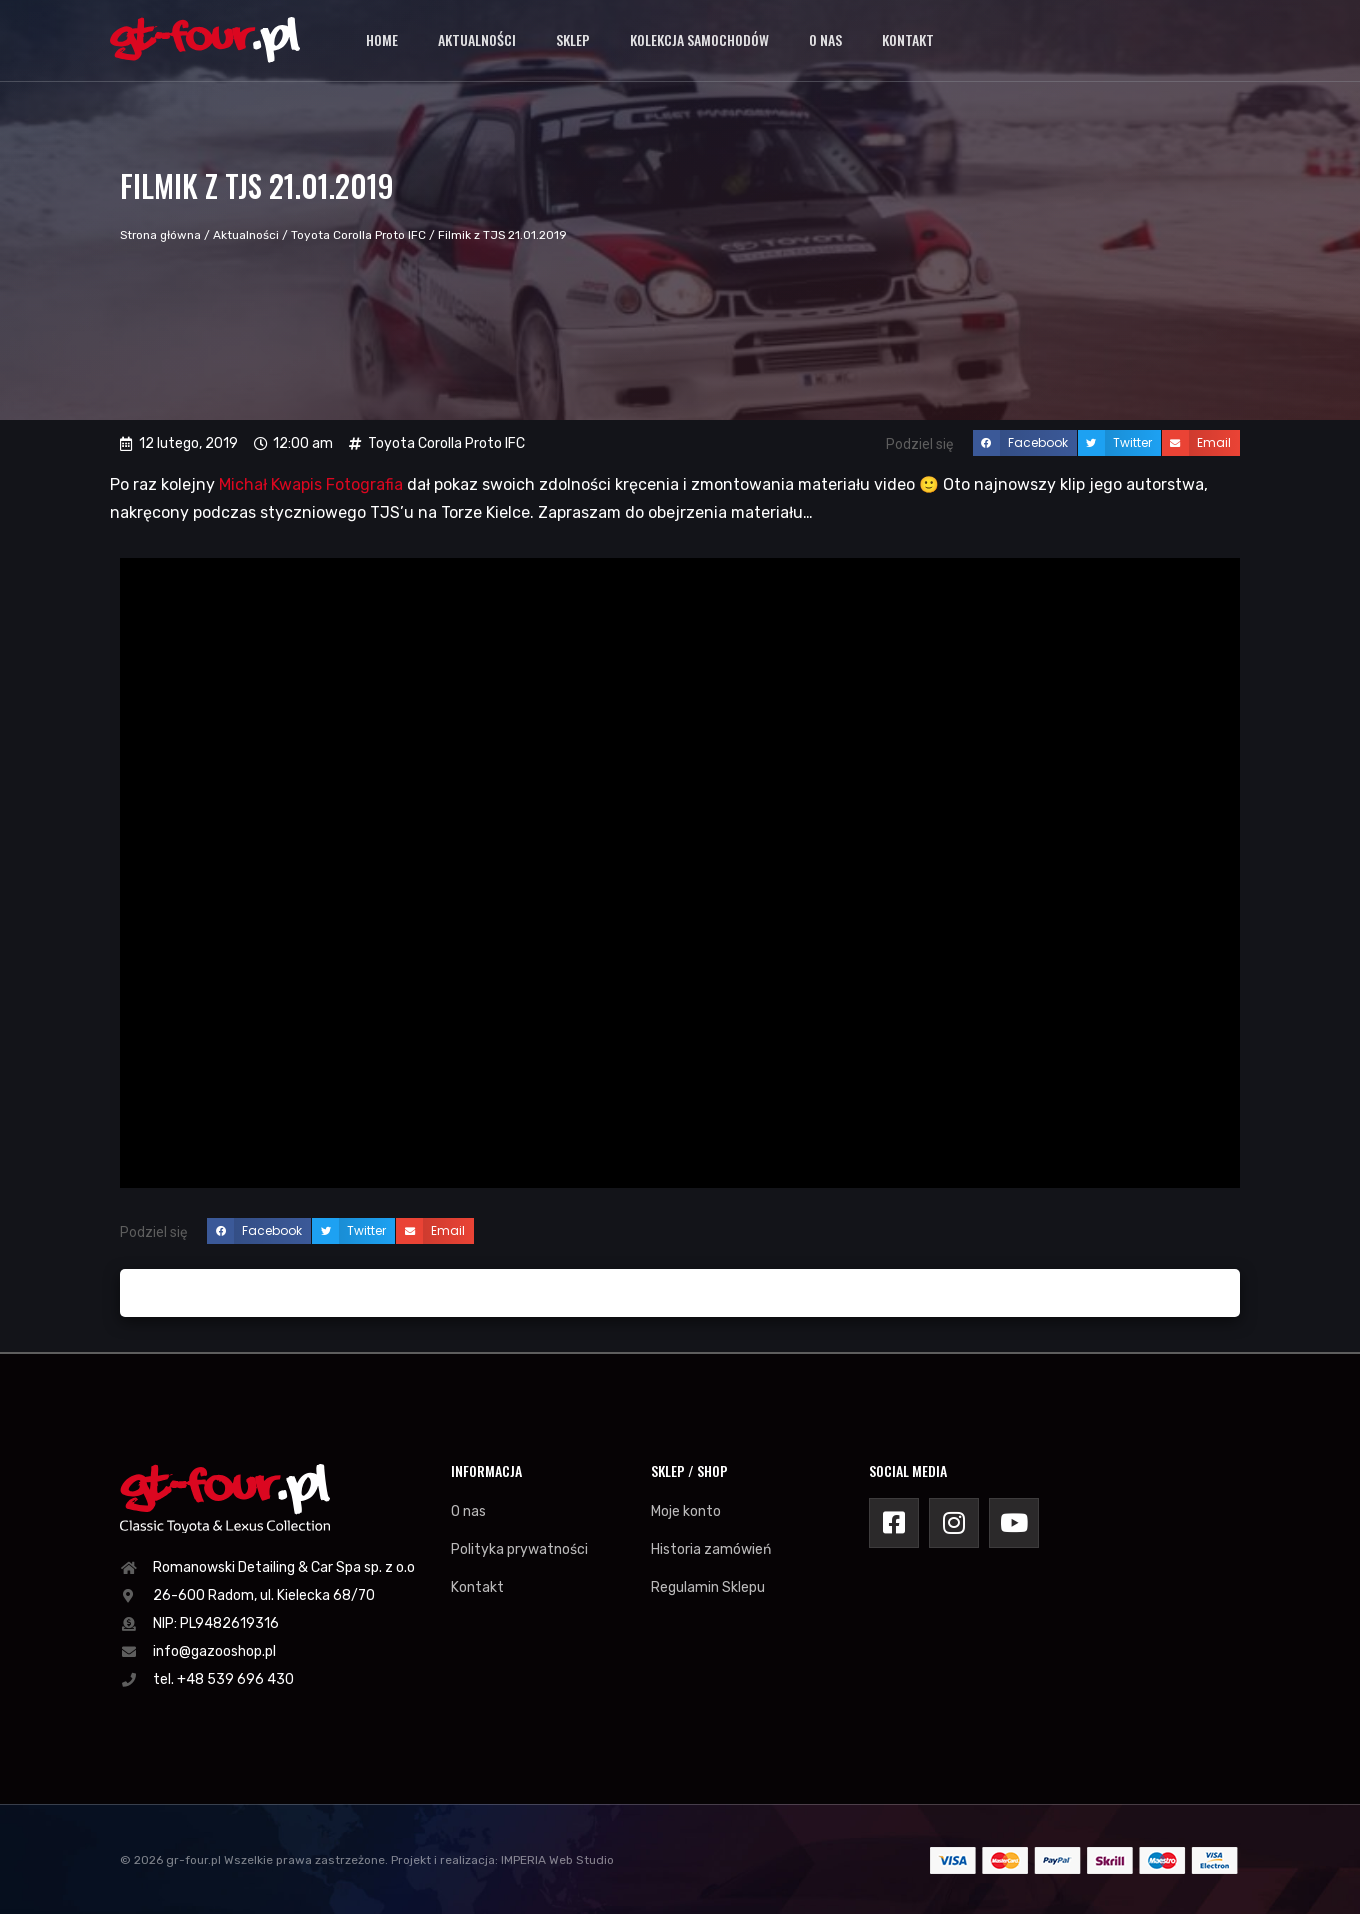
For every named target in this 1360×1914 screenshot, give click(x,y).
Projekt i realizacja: (444, 1860)
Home (382, 39)
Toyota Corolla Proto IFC (358, 235)
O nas (825, 39)
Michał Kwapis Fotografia (311, 484)
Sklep (573, 39)
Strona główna (160, 235)
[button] (1025, 443)
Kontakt (908, 39)
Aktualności (477, 39)
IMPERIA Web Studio (557, 1860)
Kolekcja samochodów (699, 39)
